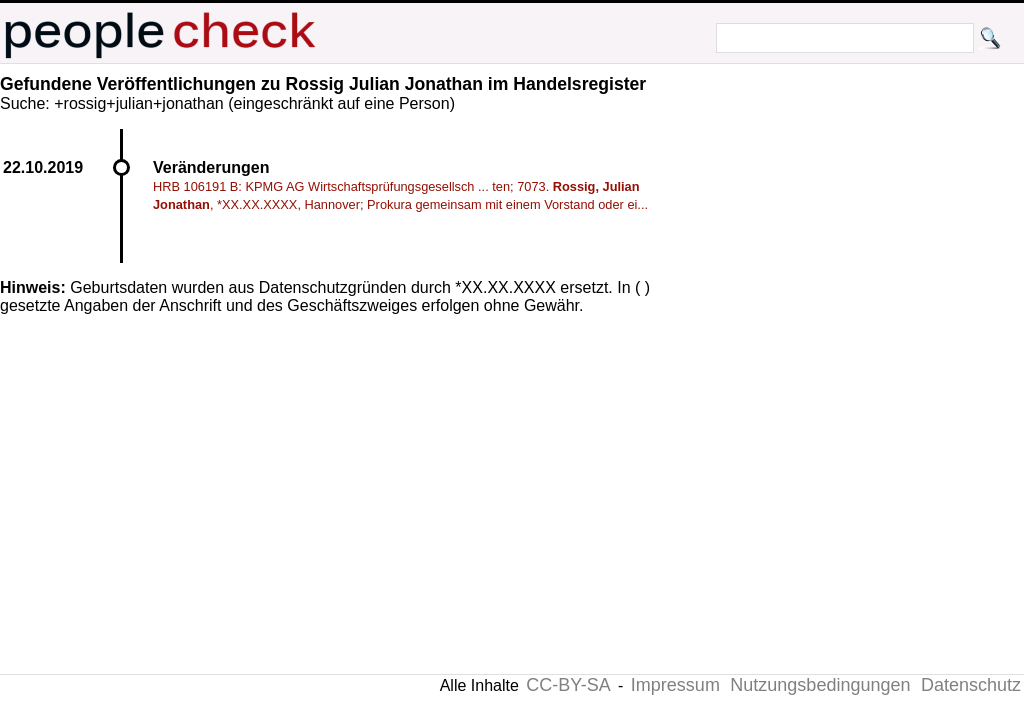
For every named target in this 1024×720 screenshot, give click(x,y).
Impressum (675, 685)
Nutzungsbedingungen (820, 685)
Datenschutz (971, 685)
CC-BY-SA (568, 685)
